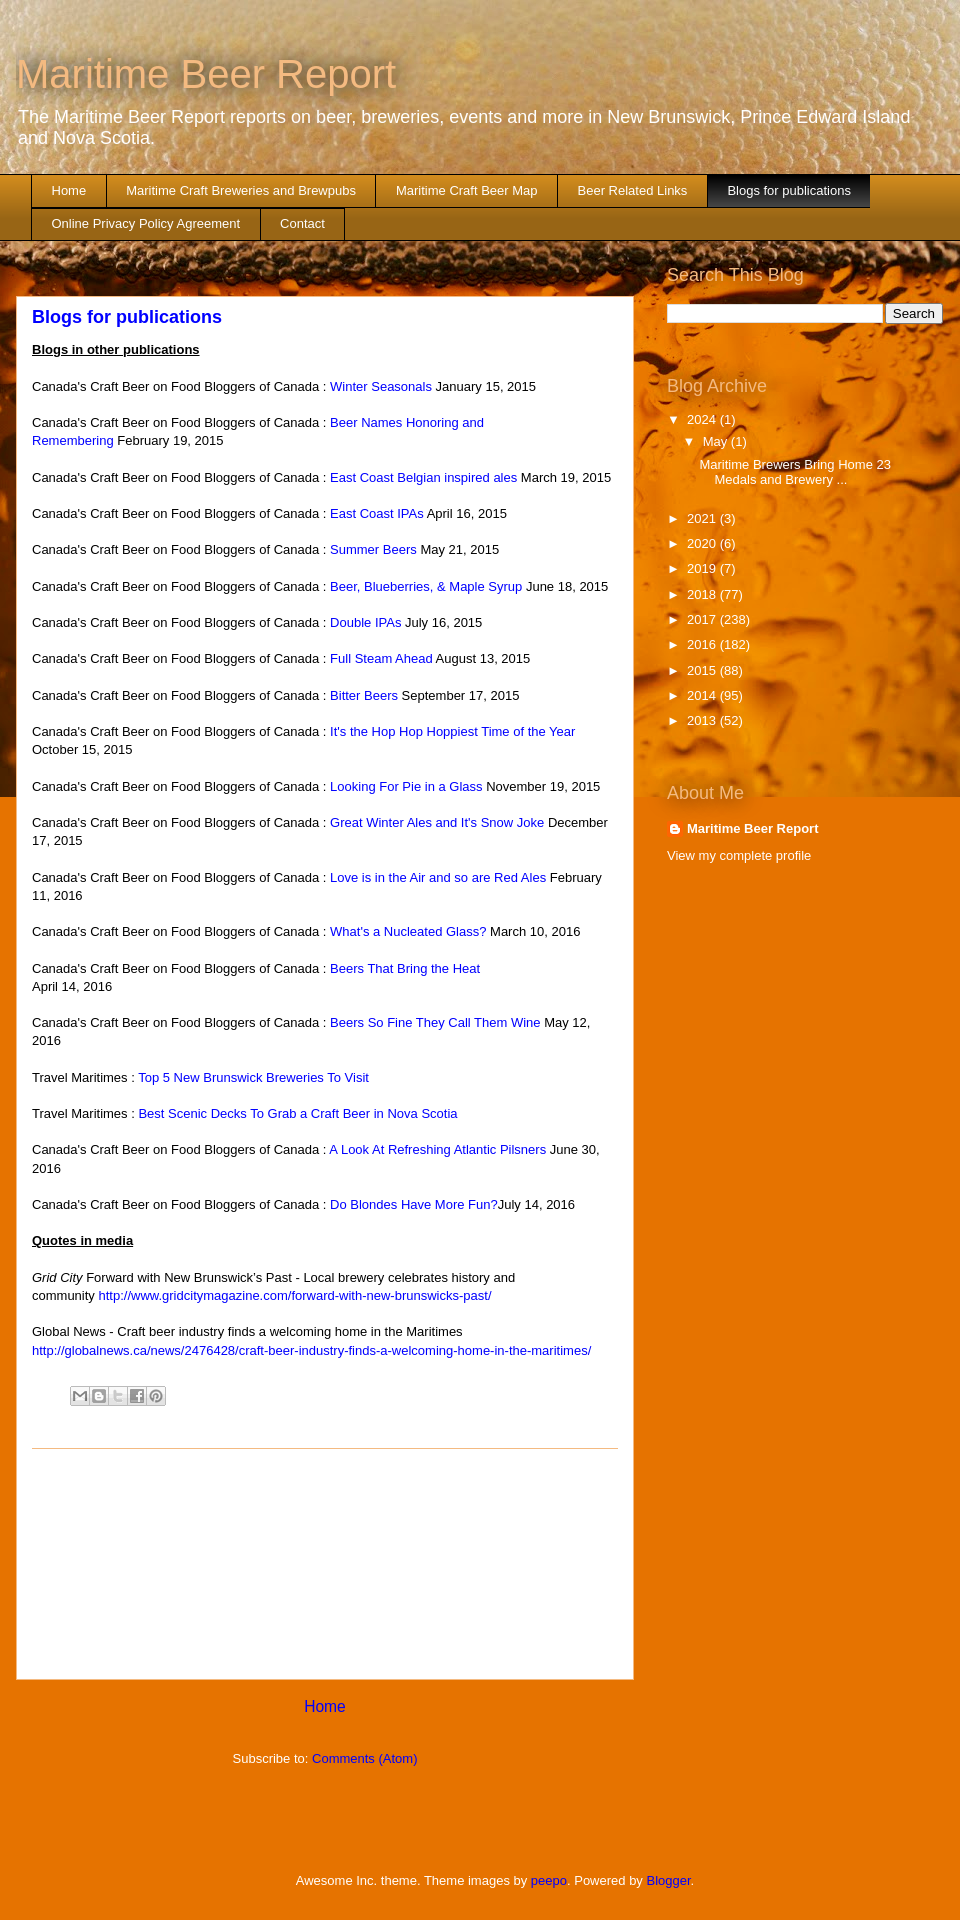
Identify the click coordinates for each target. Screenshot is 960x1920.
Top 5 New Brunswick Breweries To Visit (253, 1077)
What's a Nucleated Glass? (408, 931)
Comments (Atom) (364, 1758)
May (717, 441)
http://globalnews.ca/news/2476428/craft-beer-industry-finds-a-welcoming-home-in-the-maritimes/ (311, 1350)
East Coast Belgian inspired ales (423, 477)
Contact (302, 223)
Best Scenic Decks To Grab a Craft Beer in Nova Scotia (297, 1113)
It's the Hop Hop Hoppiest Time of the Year (452, 731)
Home (69, 190)
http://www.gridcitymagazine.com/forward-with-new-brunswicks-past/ (294, 1295)
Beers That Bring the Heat (405, 968)
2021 (703, 518)
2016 (703, 644)
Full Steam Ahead (381, 658)
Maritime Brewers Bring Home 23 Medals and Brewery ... (794, 472)
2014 (703, 695)
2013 (703, 720)
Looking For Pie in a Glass (408, 786)
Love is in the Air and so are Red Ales (438, 877)
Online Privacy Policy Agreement (146, 223)
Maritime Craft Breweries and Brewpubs (241, 190)
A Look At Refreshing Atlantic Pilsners (437, 1149)
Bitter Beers (364, 695)
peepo (549, 1880)
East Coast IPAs (377, 513)
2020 (703, 543)
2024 (703, 419)
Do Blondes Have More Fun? (414, 1204)
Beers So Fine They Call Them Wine (435, 1022)
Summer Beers (373, 549)
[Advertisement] (325, 1564)
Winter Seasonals (381, 386)
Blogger (669, 1880)
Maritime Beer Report (206, 74)
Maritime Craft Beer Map (467, 190)
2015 (703, 670)
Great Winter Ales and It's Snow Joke (437, 822)
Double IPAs (365, 622)
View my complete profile (739, 855)
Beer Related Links (633, 190)
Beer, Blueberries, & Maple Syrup (426, 586)
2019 (703, 568)
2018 (703, 594)
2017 (703, 619)
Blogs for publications (789, 190)
